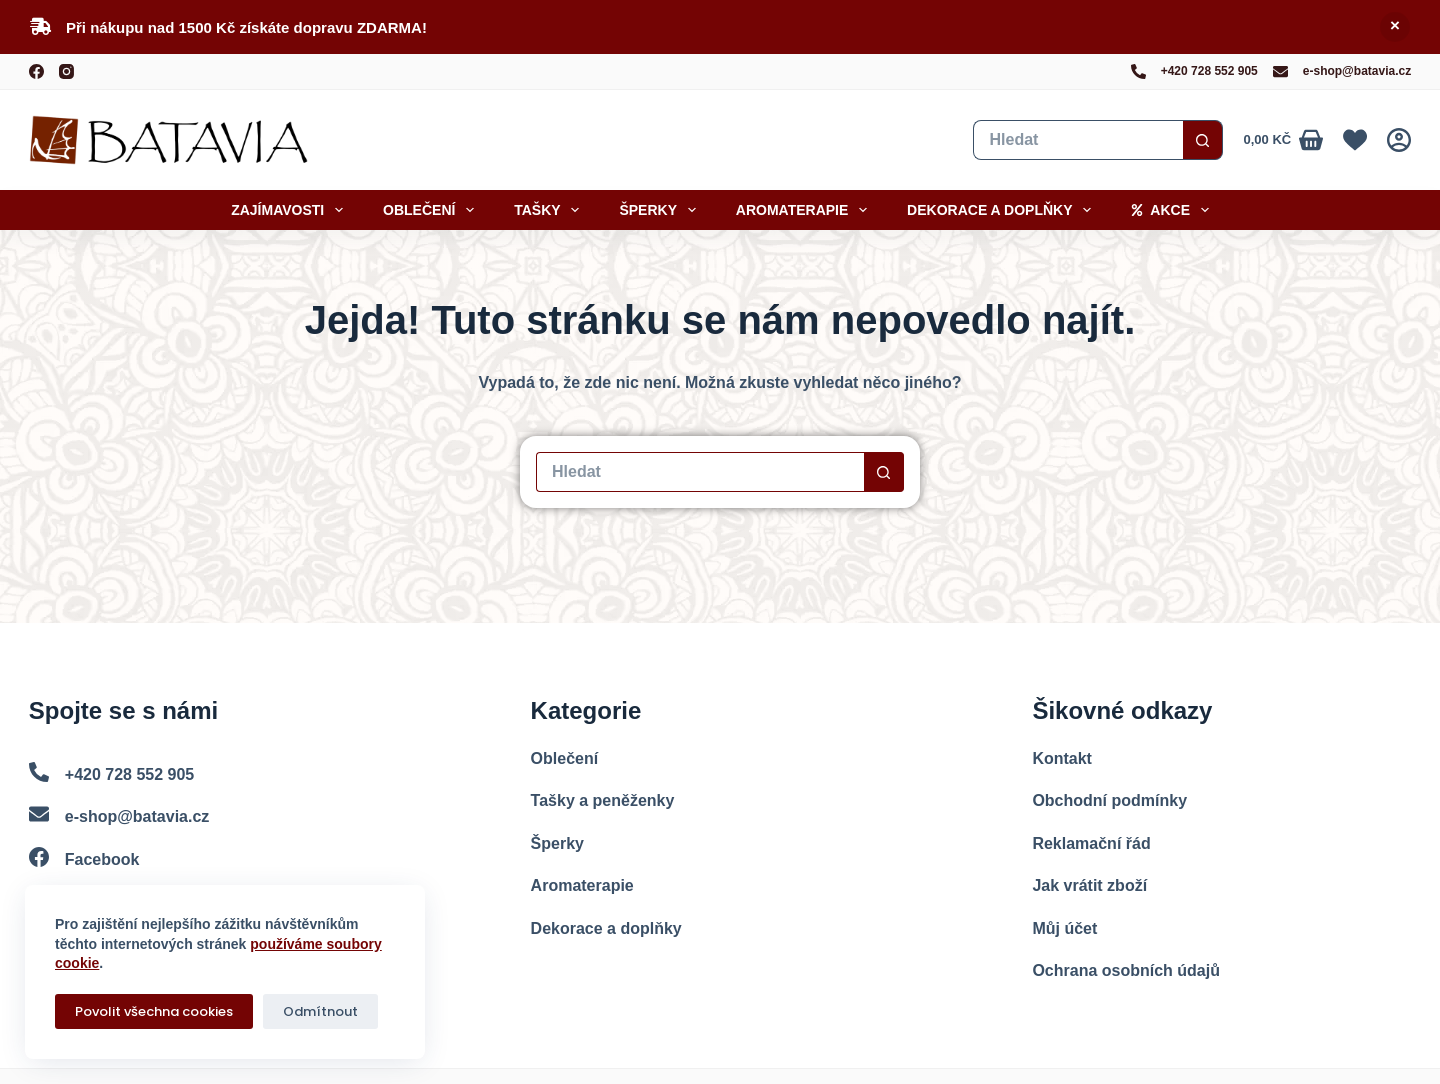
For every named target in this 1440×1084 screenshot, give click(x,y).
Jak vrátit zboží (1089, 885)
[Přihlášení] (1399, 140)
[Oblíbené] (1355, 140)
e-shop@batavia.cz (1357, 71)
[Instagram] (66, 71)
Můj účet (1064, 928)
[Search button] (1203, 140)
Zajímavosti (291, 210)
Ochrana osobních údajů (1126, 970)
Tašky (550, 210)
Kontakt (1062, 758)
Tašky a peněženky (603, 800)
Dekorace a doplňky (1003, 210)
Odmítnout (320, 1011)
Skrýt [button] (1395, 27)
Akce (1173, 210)
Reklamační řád (1091, 843)
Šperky (661, 210)
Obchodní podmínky (1109, 800)
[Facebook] (36, 71)
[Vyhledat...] (1078, 140)
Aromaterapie (805, 210)
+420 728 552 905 (1209, 71)
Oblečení (432, 210)
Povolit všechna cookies (154, 1011)
